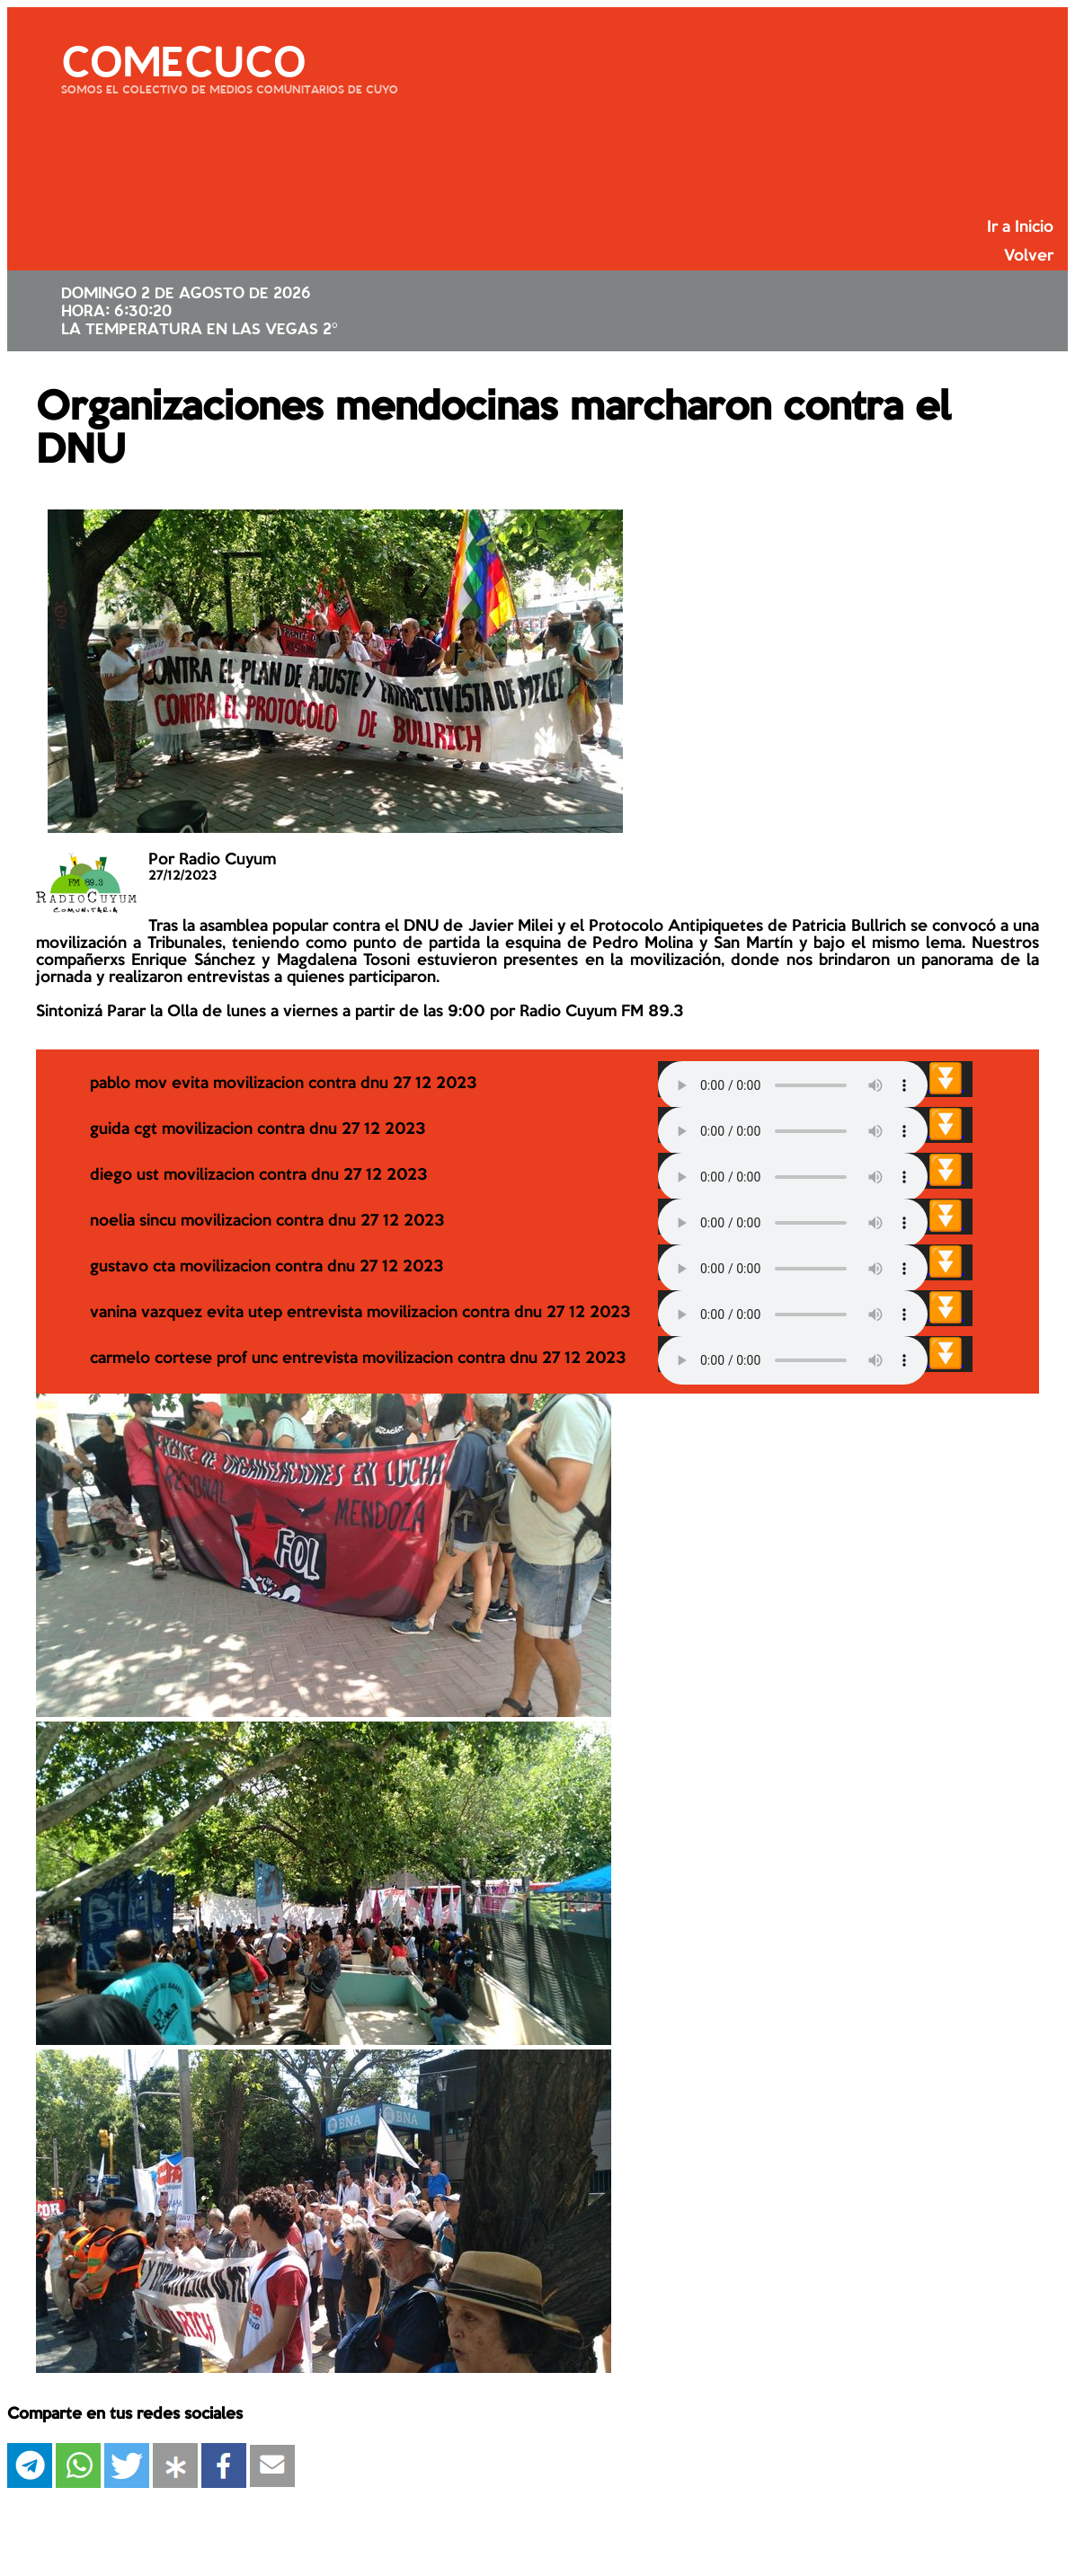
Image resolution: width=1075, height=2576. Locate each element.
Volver (1028, 256)
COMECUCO (183, 58)
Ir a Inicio (1020, 227)
